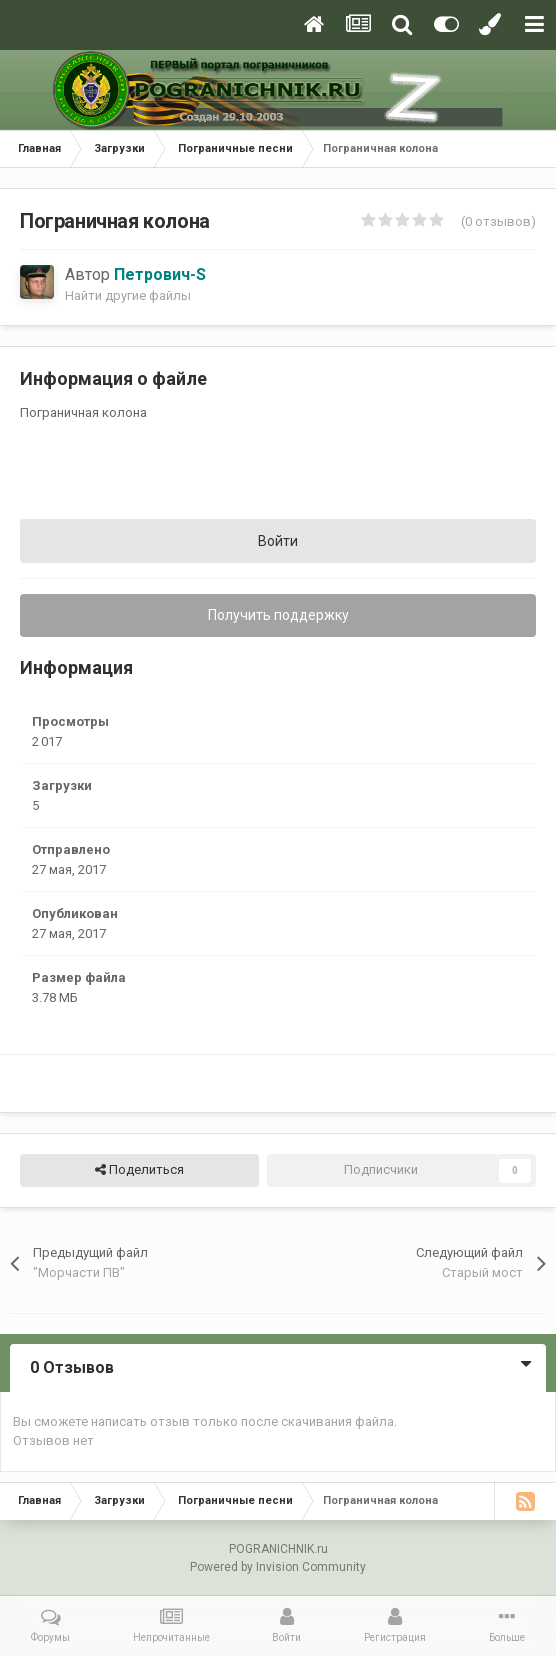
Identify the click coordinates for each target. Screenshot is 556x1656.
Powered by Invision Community (278, 1567)
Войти (278, 541)
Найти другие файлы (128, 295)
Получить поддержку (278, 615)
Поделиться (139, 1170)
